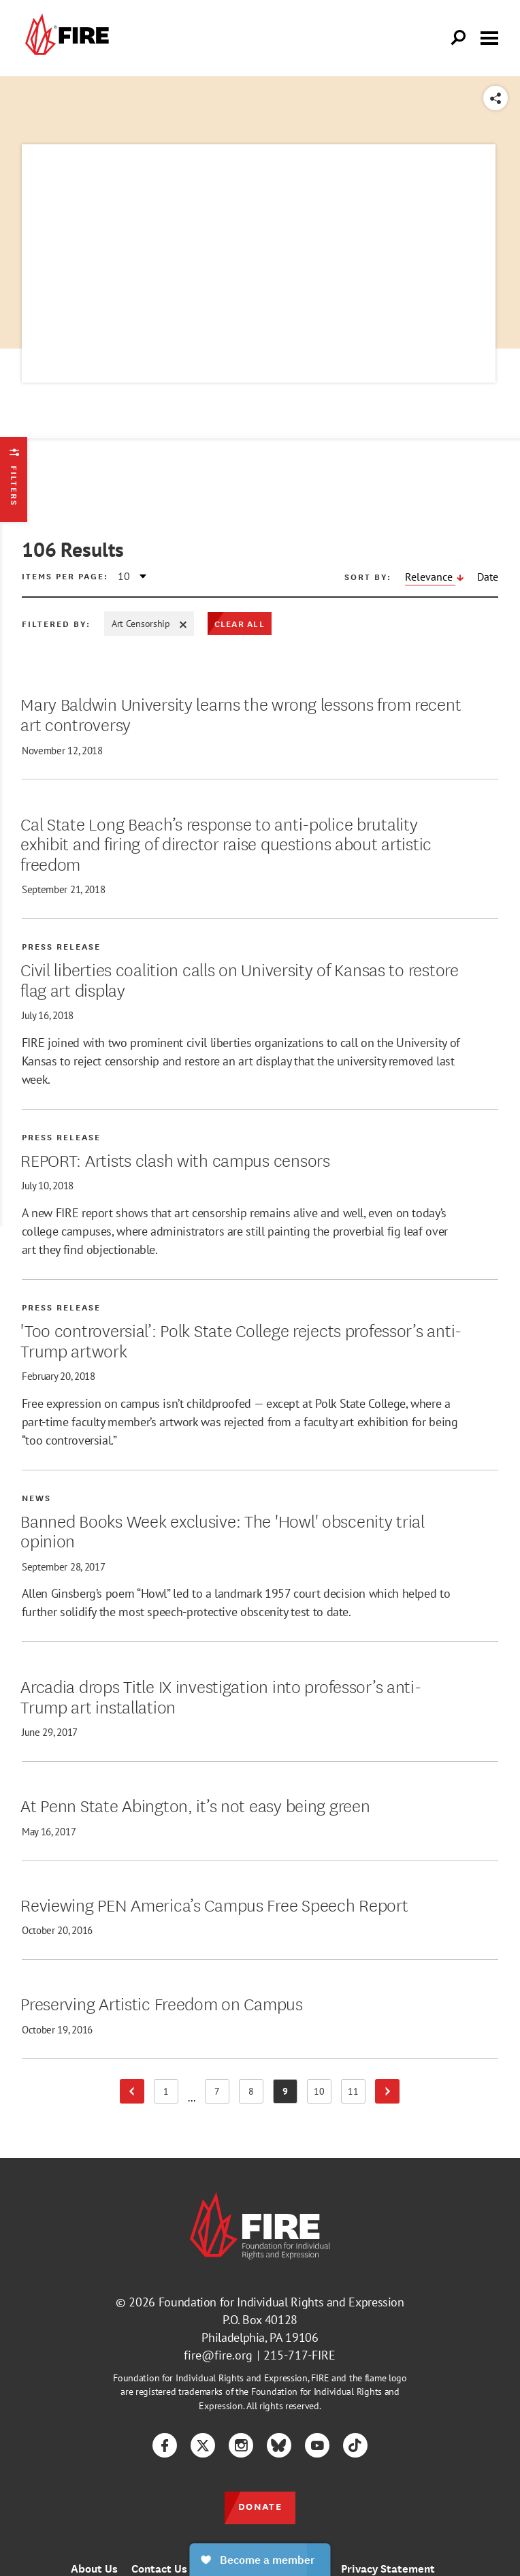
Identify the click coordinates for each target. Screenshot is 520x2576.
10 (322, 2094)
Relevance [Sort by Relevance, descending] (430, 576)
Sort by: (367, 576)
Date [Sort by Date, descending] (487, 576)
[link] (65, 38)
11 (356, 2094)
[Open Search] (459, 38)
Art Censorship (149, 623)
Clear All (239, 623)
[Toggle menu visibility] (489, 37)
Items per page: (65, 576)
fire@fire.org (218, 2355)
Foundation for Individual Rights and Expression (281, 2302)
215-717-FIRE (299, 2355)
